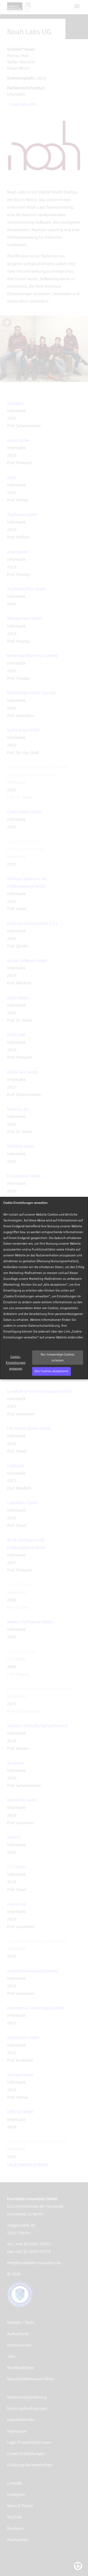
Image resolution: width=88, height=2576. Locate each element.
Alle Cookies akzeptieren (51, 1371)
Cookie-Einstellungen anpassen (16, 1363)
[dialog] (44, 1288)
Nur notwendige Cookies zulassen (57, 1357)
